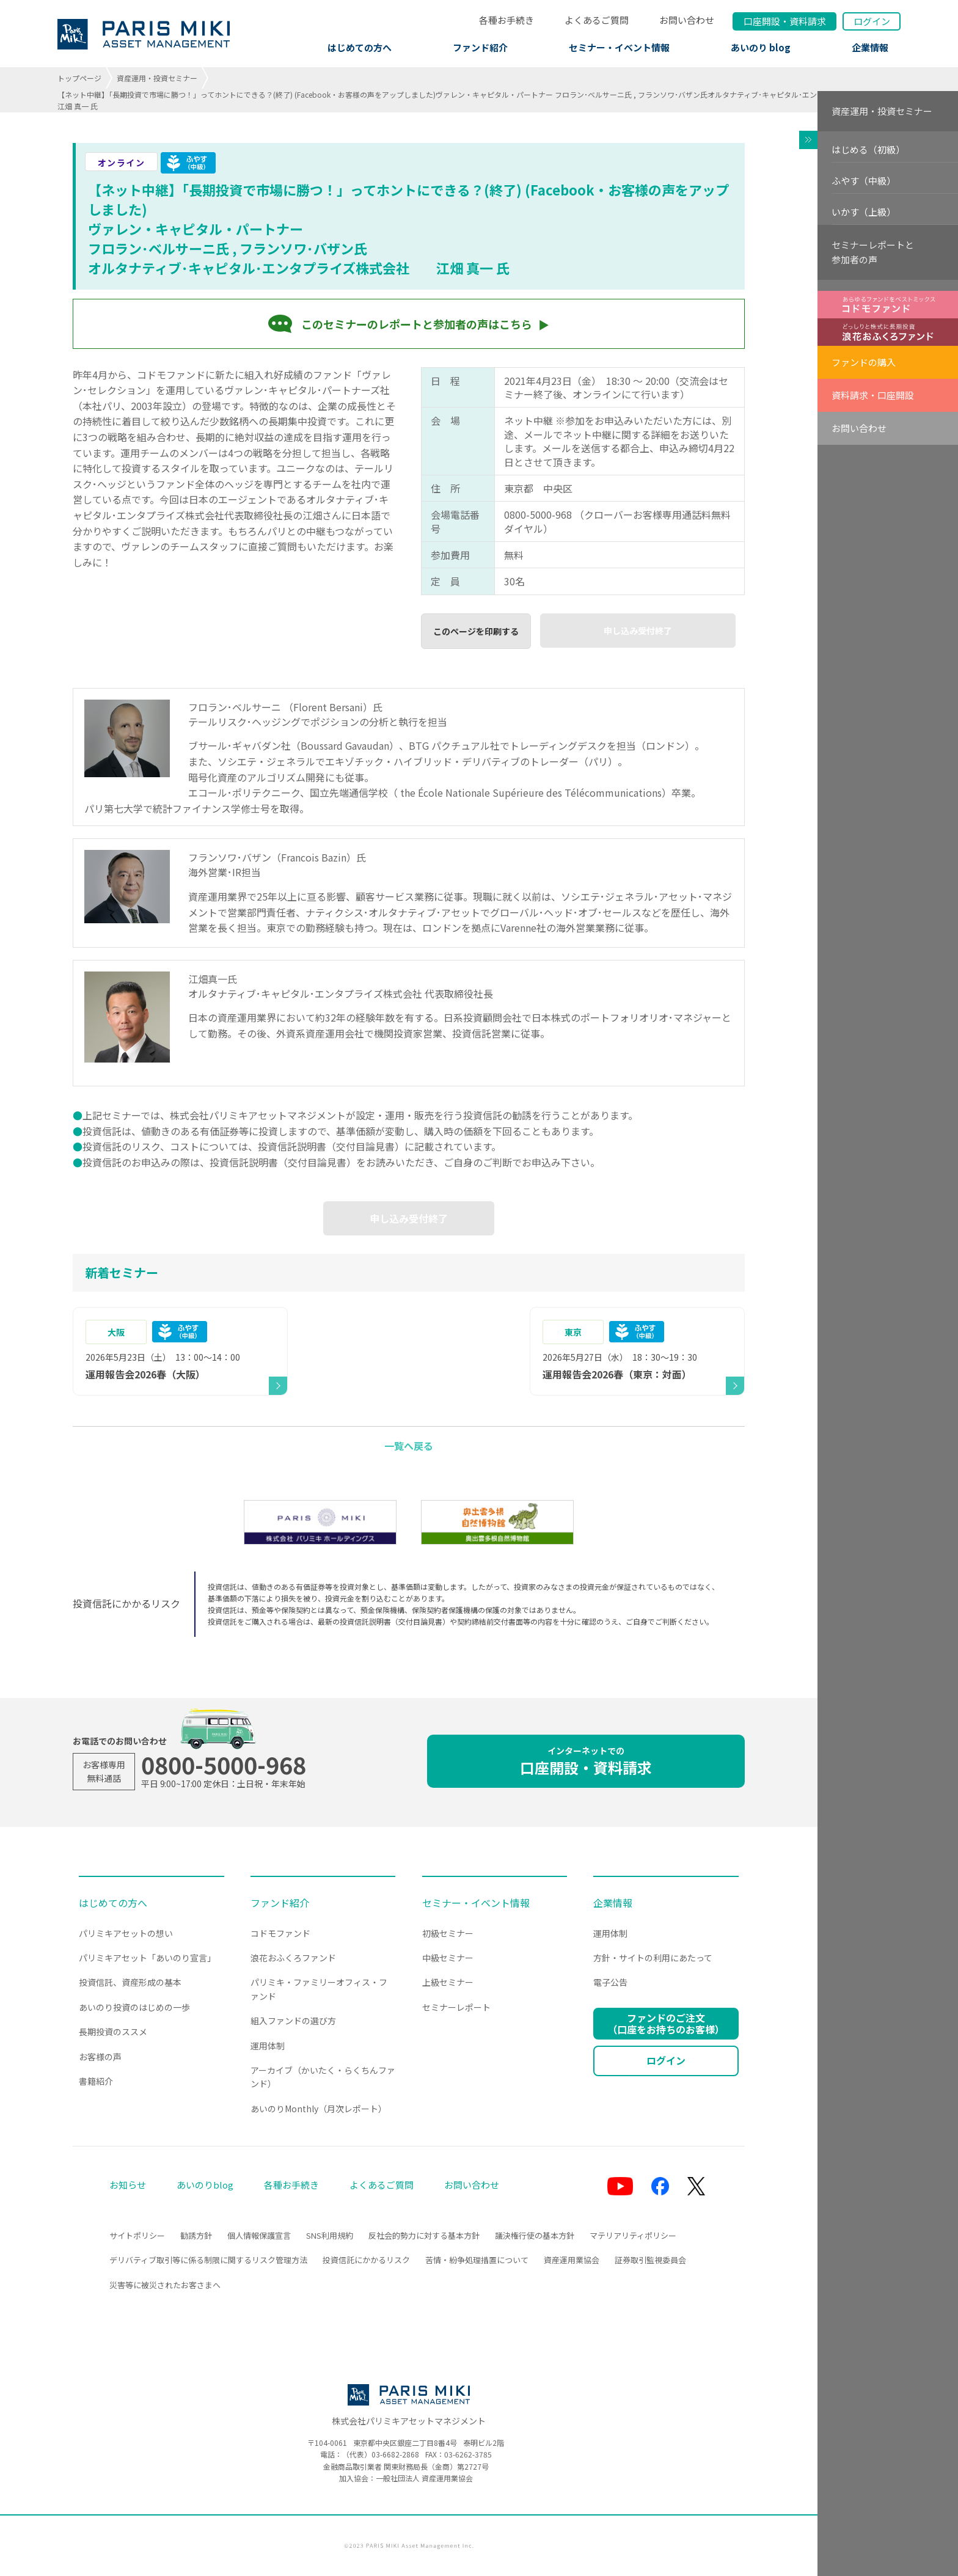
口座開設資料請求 (785, 21)
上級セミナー (448, 1982)
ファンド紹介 (480, 47)
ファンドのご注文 (666, 2023)
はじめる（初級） (868, 149)
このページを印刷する (476, 631)
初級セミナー (448, 1933)
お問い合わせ (686, 19)
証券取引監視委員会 (650, 2260)
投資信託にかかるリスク (366, 2260)
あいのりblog (205, 2184)
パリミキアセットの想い (126, 1933)
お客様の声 (100, 2057)
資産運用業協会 (571, 2260)
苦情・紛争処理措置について (476, 2260)
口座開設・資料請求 (586, 1761)
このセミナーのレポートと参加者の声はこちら (416, 324)
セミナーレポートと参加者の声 (873, 252)
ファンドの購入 (864, 362)
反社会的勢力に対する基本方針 (424, 2235)
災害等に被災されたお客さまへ (165, 2285)
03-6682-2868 (395, 2454)
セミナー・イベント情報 (619, 47)
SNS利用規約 (329, 2235)
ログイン (872, 21)
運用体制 (267, 2046)
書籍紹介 (96, 2081)
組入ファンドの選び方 (293, 2020)
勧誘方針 (196, 2235)
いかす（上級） (864, 211)
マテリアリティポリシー (633, 2235)
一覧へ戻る (408, 1445)
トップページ (79, 78)
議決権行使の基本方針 (534, 2235)
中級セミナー (448, 1958)
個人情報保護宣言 (259, 2235)
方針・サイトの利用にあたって (652, 1958)
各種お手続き (506, 19)
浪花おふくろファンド (293, 1958)
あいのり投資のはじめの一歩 (134, 2007)
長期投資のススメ (113, 2031)
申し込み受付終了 (638, 630)
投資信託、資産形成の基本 (130, 1982)
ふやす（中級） (864, 180)
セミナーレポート (456, 2007)
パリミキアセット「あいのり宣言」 (147, 1958)
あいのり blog (761, 47)
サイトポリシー (137, 2235)
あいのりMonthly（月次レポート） (318, 2108)
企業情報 (870, 47)
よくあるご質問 (597, 19)
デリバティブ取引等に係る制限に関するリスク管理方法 (208, 2260)
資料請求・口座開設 (873, 395)
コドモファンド (280, 1933)
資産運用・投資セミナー (157, 78)
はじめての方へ (359, 47)
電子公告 (610, 1982)
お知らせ (127, 2184)
